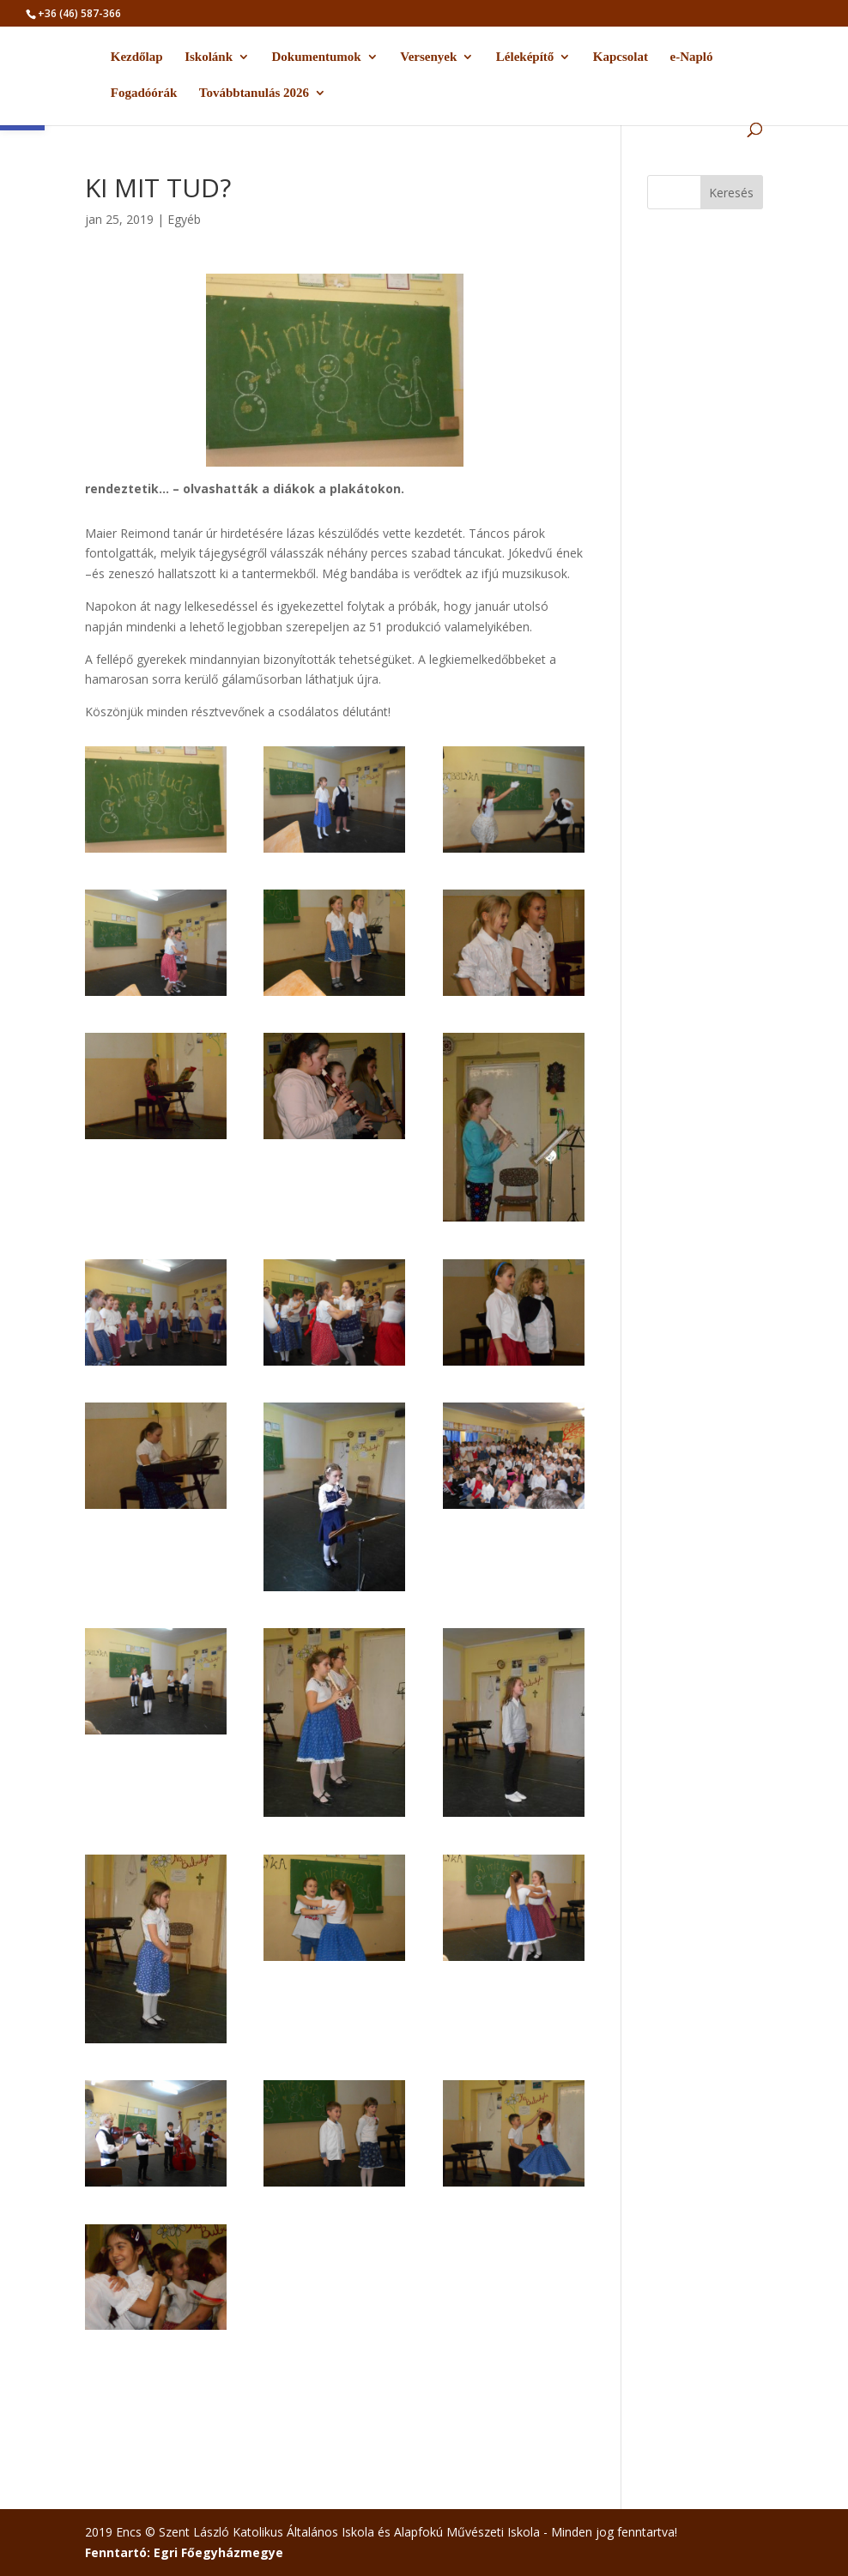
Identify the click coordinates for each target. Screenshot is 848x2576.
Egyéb (184, 219)
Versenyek (428, 57)
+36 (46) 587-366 (79, 13)
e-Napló (690, 57)
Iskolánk (209, 57)
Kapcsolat (620, 57)
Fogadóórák (144, 93)
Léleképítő (525, 57)
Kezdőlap (137, 57)
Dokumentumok (316, 57)
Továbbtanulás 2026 (254, 93)
